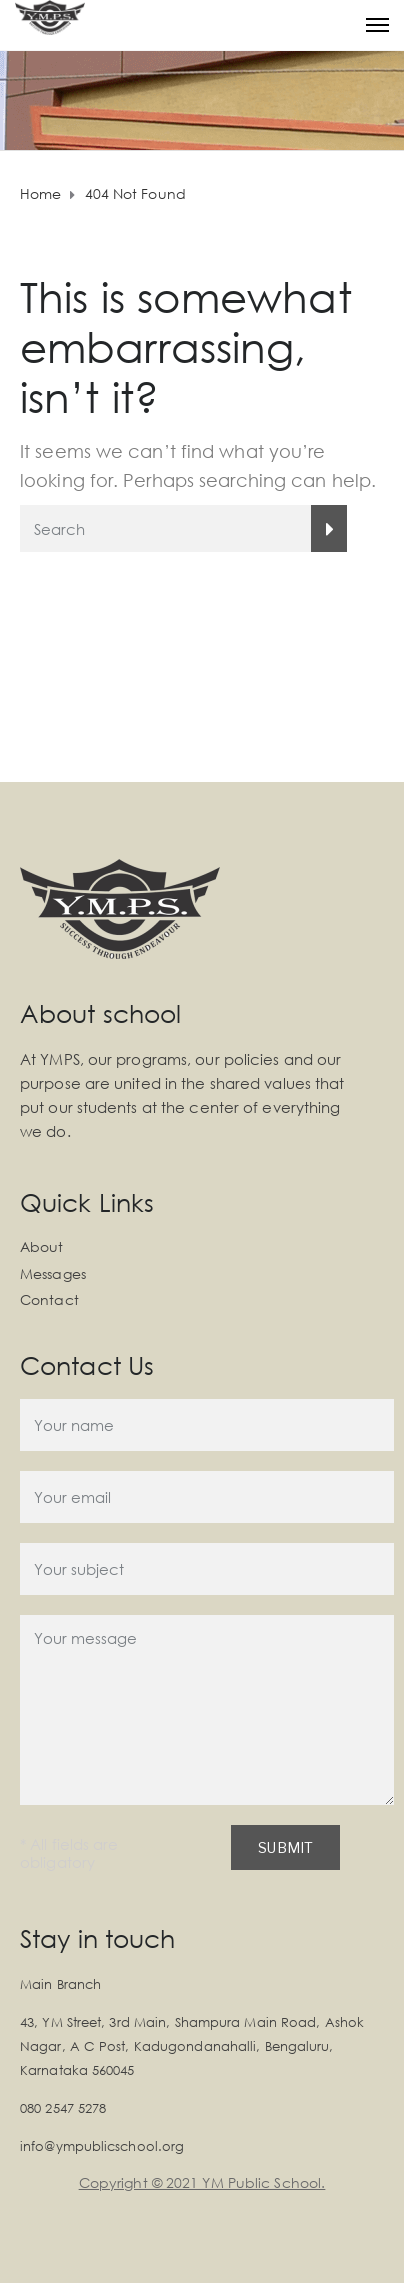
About (42, 1246)
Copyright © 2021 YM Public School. (202, 2182)
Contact (49, 1299)
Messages (53, 1273)
